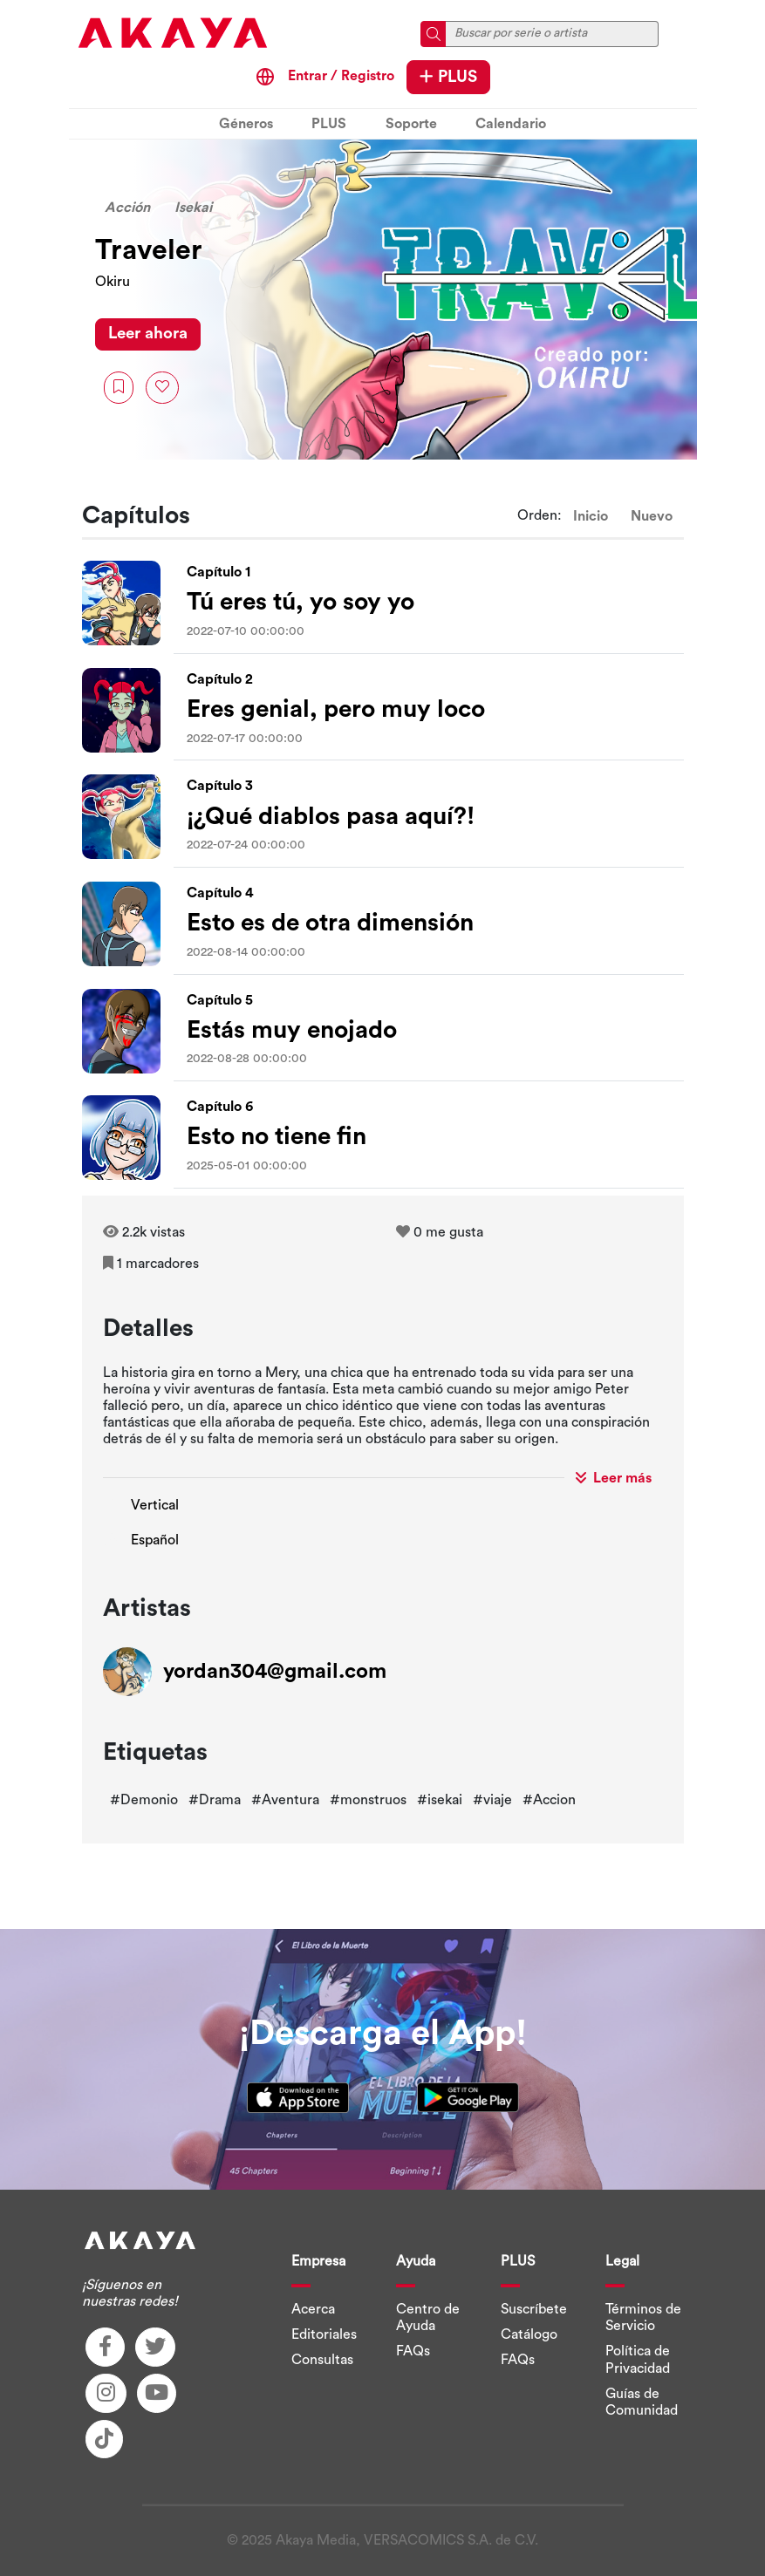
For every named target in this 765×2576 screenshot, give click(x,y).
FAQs (413, 2351)
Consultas (322, 2360)
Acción (127, 208)
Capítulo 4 (220, 893)
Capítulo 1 (218, 572)
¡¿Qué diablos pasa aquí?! (331, 816)
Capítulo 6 (220, 1107)
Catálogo (529, 2334)
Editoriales (324, 2334)
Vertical (155, 1505)
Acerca (313, 2309)
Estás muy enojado (292, 1030)
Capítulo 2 (220, 679)
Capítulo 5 (220, 1000)
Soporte (411, 124)
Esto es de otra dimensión (330, 922)
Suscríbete (534, 2309)
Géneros (246, 124)
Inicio (590, 516)
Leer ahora (148, 333)
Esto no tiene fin (276, 1136)
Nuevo (652, 516)
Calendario (510, 124)
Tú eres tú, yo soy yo (300, 601)
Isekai (193, 208)
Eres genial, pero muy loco (336, 709)
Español (155, 1540)
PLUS (448, 76)
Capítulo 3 (220, 786)
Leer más (614, 1477)
